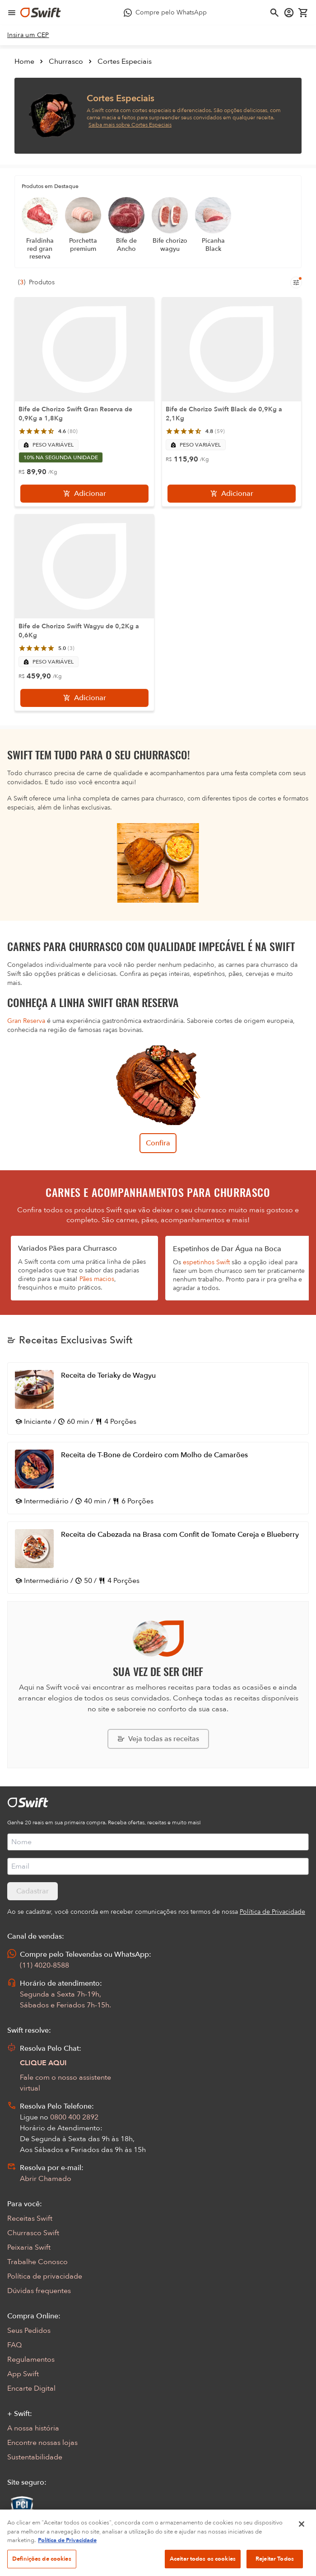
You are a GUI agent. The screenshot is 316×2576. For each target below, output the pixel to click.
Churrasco (66, 61)
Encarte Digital (31, 2388)
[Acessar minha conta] (288, 12)
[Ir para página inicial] (40, 12)
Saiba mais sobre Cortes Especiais (130, 124)
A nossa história (33, 2428)
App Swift (23, 2374)
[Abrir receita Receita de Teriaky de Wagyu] (158, 1398)
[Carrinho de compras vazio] (303, 12)
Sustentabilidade (34, 2457)
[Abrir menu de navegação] (11, 12)
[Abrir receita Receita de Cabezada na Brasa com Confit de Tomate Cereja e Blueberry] (158, 1557)
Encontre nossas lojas (42, 2443)
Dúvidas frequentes (39, 2291)
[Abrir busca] (274, 12)
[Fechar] (301, 2561)
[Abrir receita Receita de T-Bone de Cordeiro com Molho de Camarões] (158, 1478)
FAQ (14, 2345)
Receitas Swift (29, 2218)
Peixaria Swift (29, 2247)
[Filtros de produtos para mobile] (296, 282)
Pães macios (96, 1279)
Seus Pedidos (29, 2331)
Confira (158, 1143)
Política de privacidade (44, 2276)
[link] (28, 35)
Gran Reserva (26, 1021)
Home (24, 61)
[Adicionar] (84, 494)
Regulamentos (31, 2359)
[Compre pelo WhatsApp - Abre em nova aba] (165, 12)
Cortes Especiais (125, 61)
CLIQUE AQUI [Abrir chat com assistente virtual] (43, 2063)
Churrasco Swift (33, 2233)
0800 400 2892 (74, 2117)
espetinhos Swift (206, 1262)
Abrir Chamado (45, 2179)
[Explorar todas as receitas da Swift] (158, 1739)
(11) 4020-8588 (44, 1965)
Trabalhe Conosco (37, 2262)
